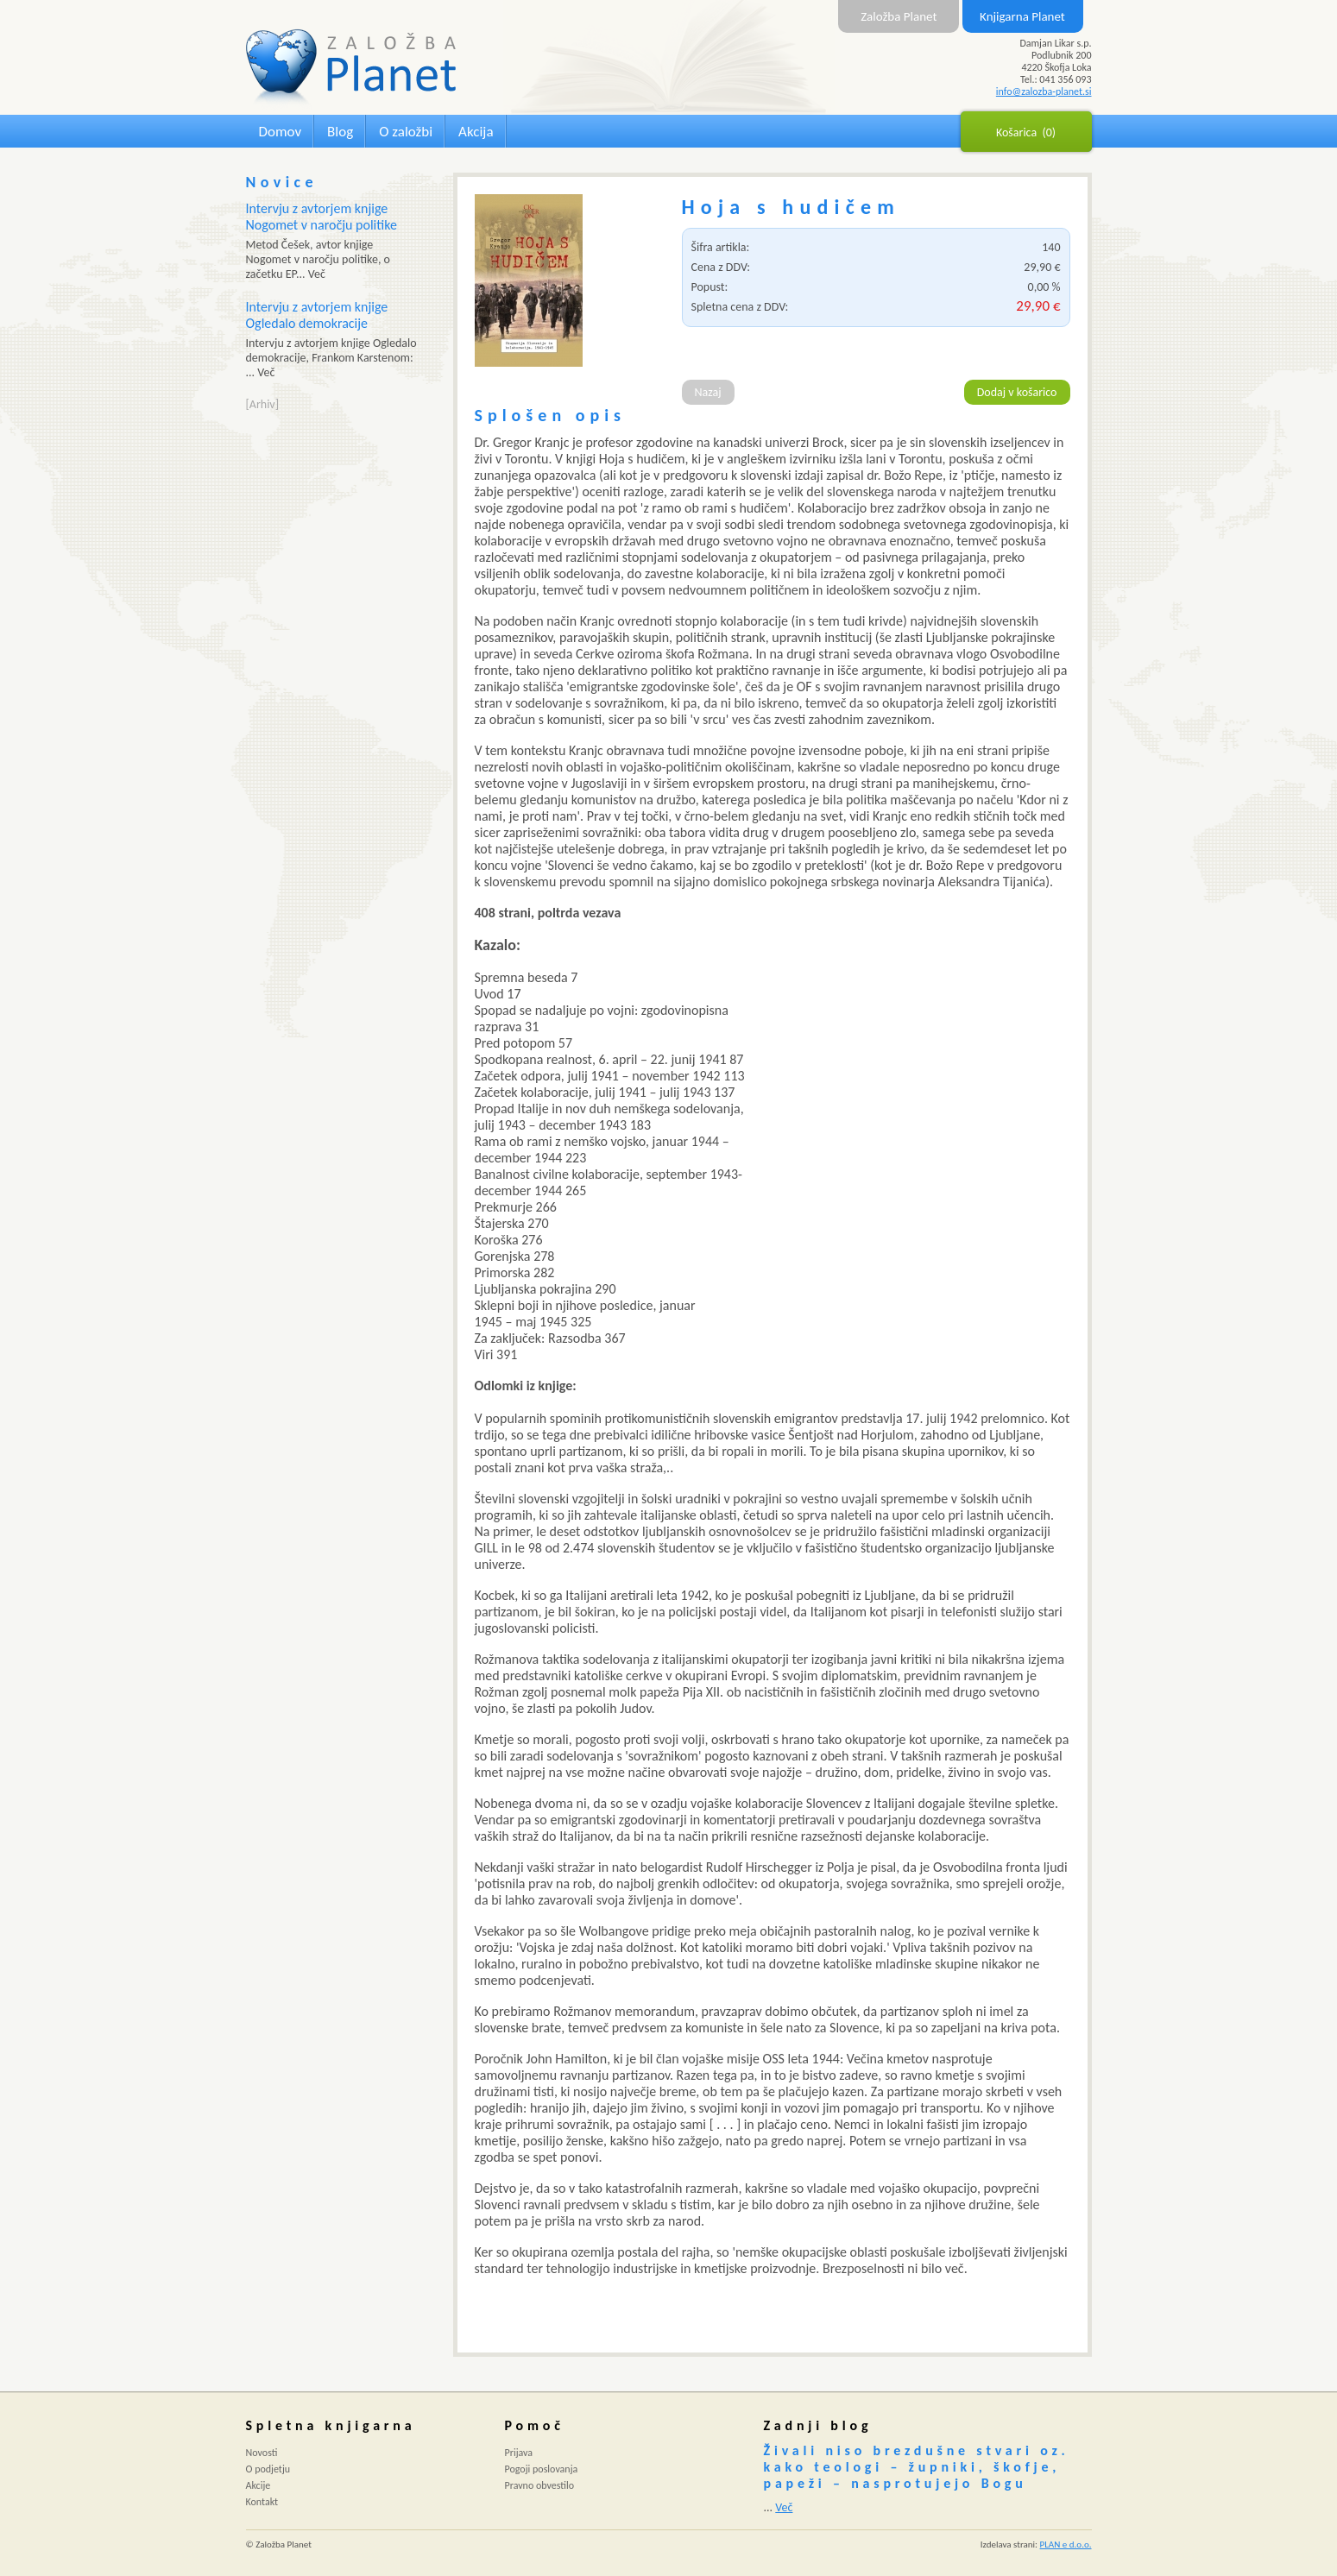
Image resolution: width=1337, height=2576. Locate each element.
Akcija (475, 132)
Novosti (262, 2453)
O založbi (405, 132)
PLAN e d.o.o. (1066, 2544)
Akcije (258, 2485)
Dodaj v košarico (1017, 392)
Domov (280, 132)
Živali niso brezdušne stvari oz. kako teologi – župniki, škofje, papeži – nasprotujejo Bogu (916, 2466)
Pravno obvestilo (540, 2485)
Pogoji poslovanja (541, 2469)
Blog (340, 132)
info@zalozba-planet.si (1044, 91)
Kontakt (262, 2502)
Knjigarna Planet (1022, 16)
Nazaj (708, 392)
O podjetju (268, 2469)
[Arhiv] (262, 404)
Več (783, 2507)
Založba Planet (899, 16)
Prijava (519, 2453)
